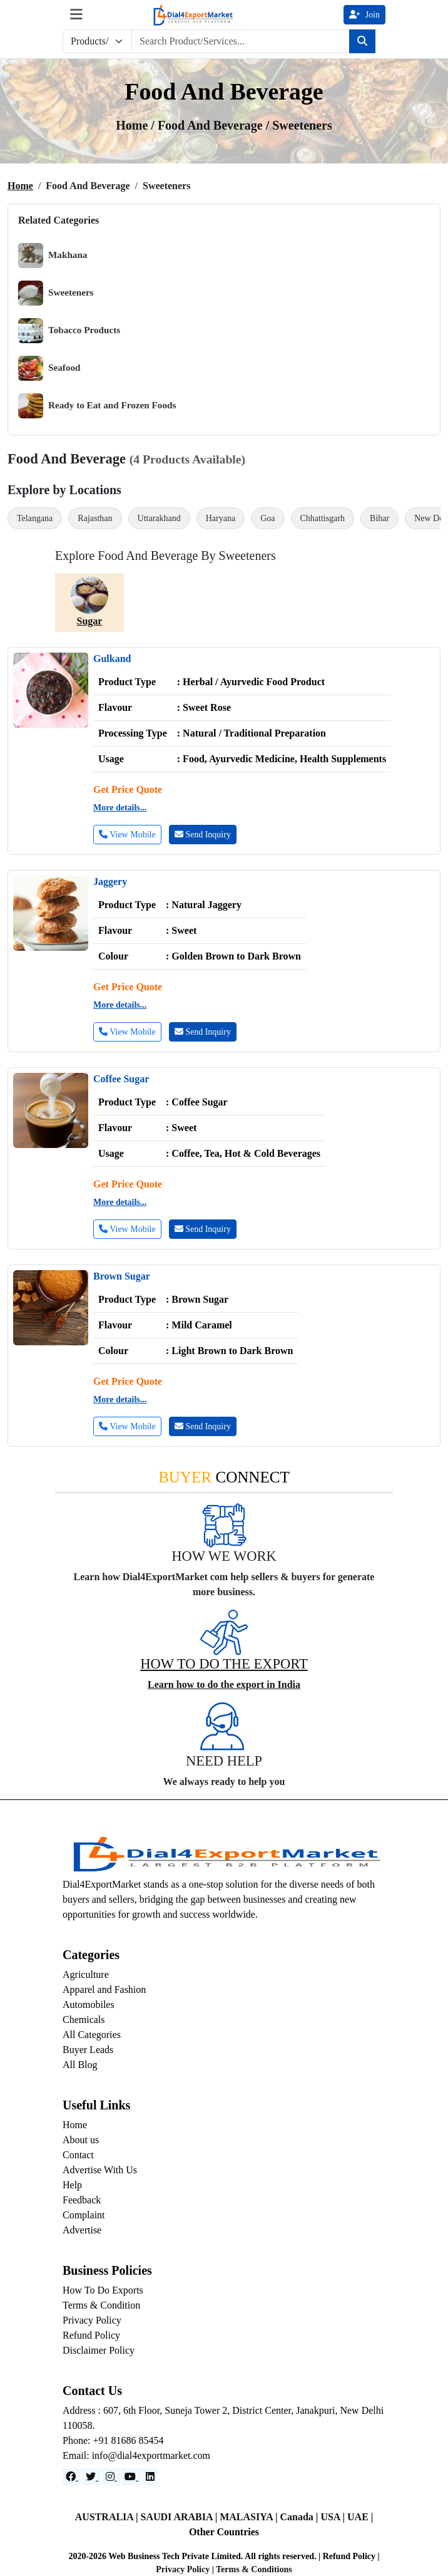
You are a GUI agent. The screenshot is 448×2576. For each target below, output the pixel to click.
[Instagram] (111, 2476)
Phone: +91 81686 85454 (113, 2440)
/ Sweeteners (299, 125)
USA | (333, 2516)
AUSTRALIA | (108, 2516)
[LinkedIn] (150, 2476)
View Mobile (127, 834)
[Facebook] (72, 2476)
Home (20, 185)
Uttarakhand (159, 518)
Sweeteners (56, 293)
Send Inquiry (203, 834)
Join (364, 14)
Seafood (49, 368)
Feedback (82, 2200)
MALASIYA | (250, 2516)
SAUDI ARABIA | (180, 2516)
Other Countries (224, 2532)
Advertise (82, 2230)
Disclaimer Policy (99, 2350)
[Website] (92, 2476)
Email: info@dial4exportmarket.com (136, 2455)
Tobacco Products (69, 330)
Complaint (84, 2215)
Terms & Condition (101, 2305)
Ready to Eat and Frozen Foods (97, 405)
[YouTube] (131, 2476)
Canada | (300, 2516)
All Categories (92, 2034)
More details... (119, 807)
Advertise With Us (100, 2170)
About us (81, 2139)
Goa (267, 518)
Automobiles (89, 2004)
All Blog (80, 2064)
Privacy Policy (92, 2320)
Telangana (35, 518)
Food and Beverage (212, 125)
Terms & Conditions (254, 2569)
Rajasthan (95, 518)
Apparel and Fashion (104, 1989)
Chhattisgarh (322, 518)
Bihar (379, 518)
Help (72, 2185)
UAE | (360, 2516)
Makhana (52, 255)
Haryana (220, 518)
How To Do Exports (103, 2290)
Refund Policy (91, 2335)
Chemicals (84, 2019)
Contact (78, 2154)
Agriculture (86, 1974)
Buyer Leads (88, 2049)
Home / (137, 125)
